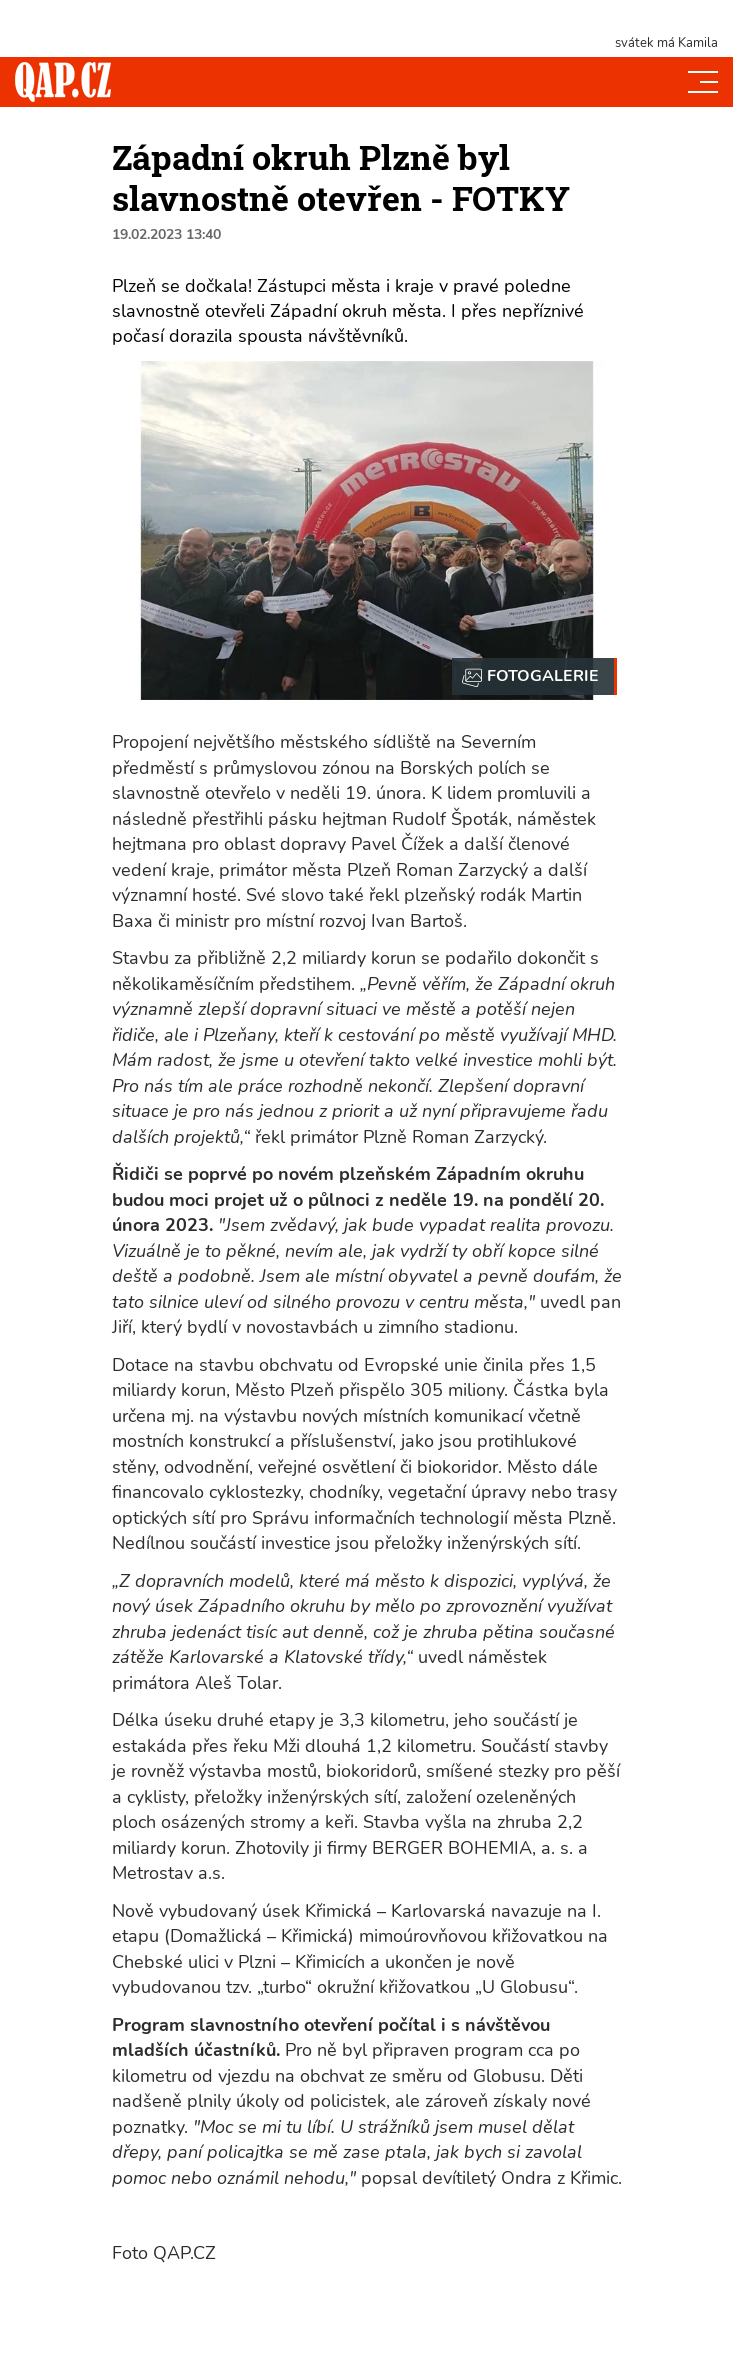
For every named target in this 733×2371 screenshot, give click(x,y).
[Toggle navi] (703, 82)
